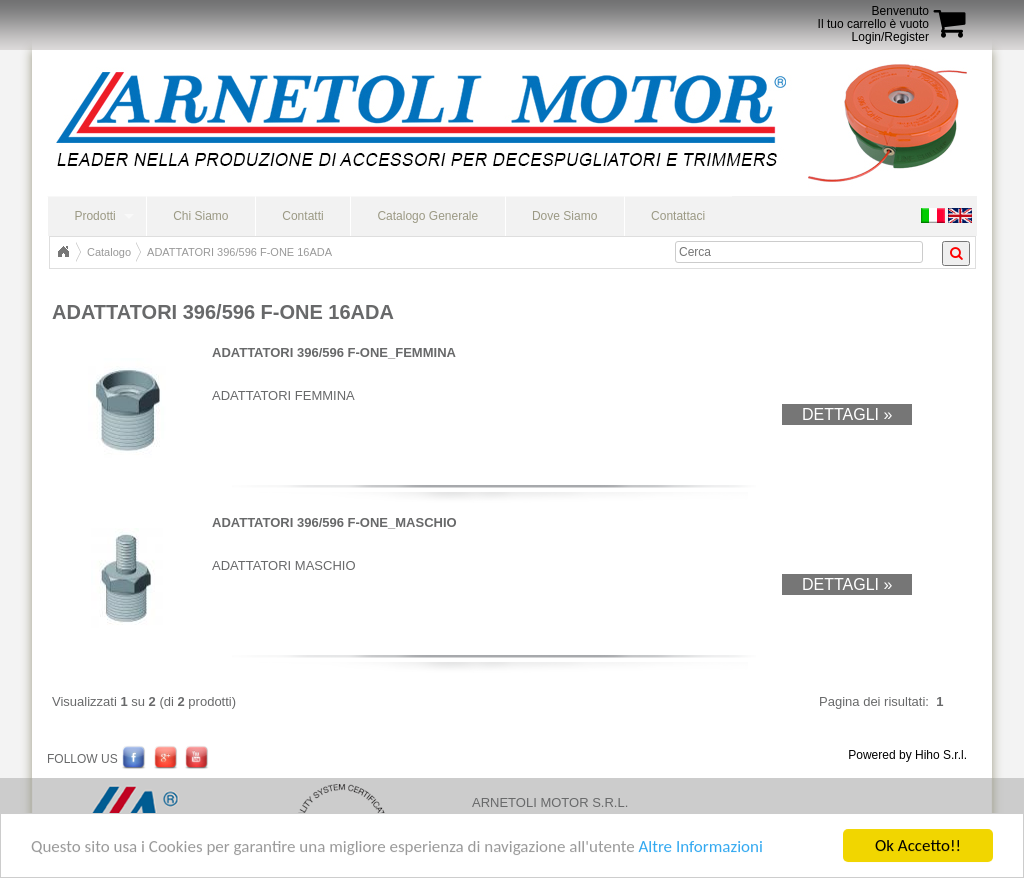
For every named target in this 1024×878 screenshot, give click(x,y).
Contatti (302, 216)
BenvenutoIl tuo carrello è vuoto (873, 17)
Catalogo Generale (427, 216)
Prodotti (94, 216)
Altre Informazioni (700, 849)
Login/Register (890, 37)
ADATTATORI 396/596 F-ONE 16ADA (239, 252)
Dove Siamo (564, 216)
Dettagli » (847, 414)
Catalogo (109, 252)
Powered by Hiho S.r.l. (907, 755)
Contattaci (678, 216)
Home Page (63, 252)
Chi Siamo (200, 216)
